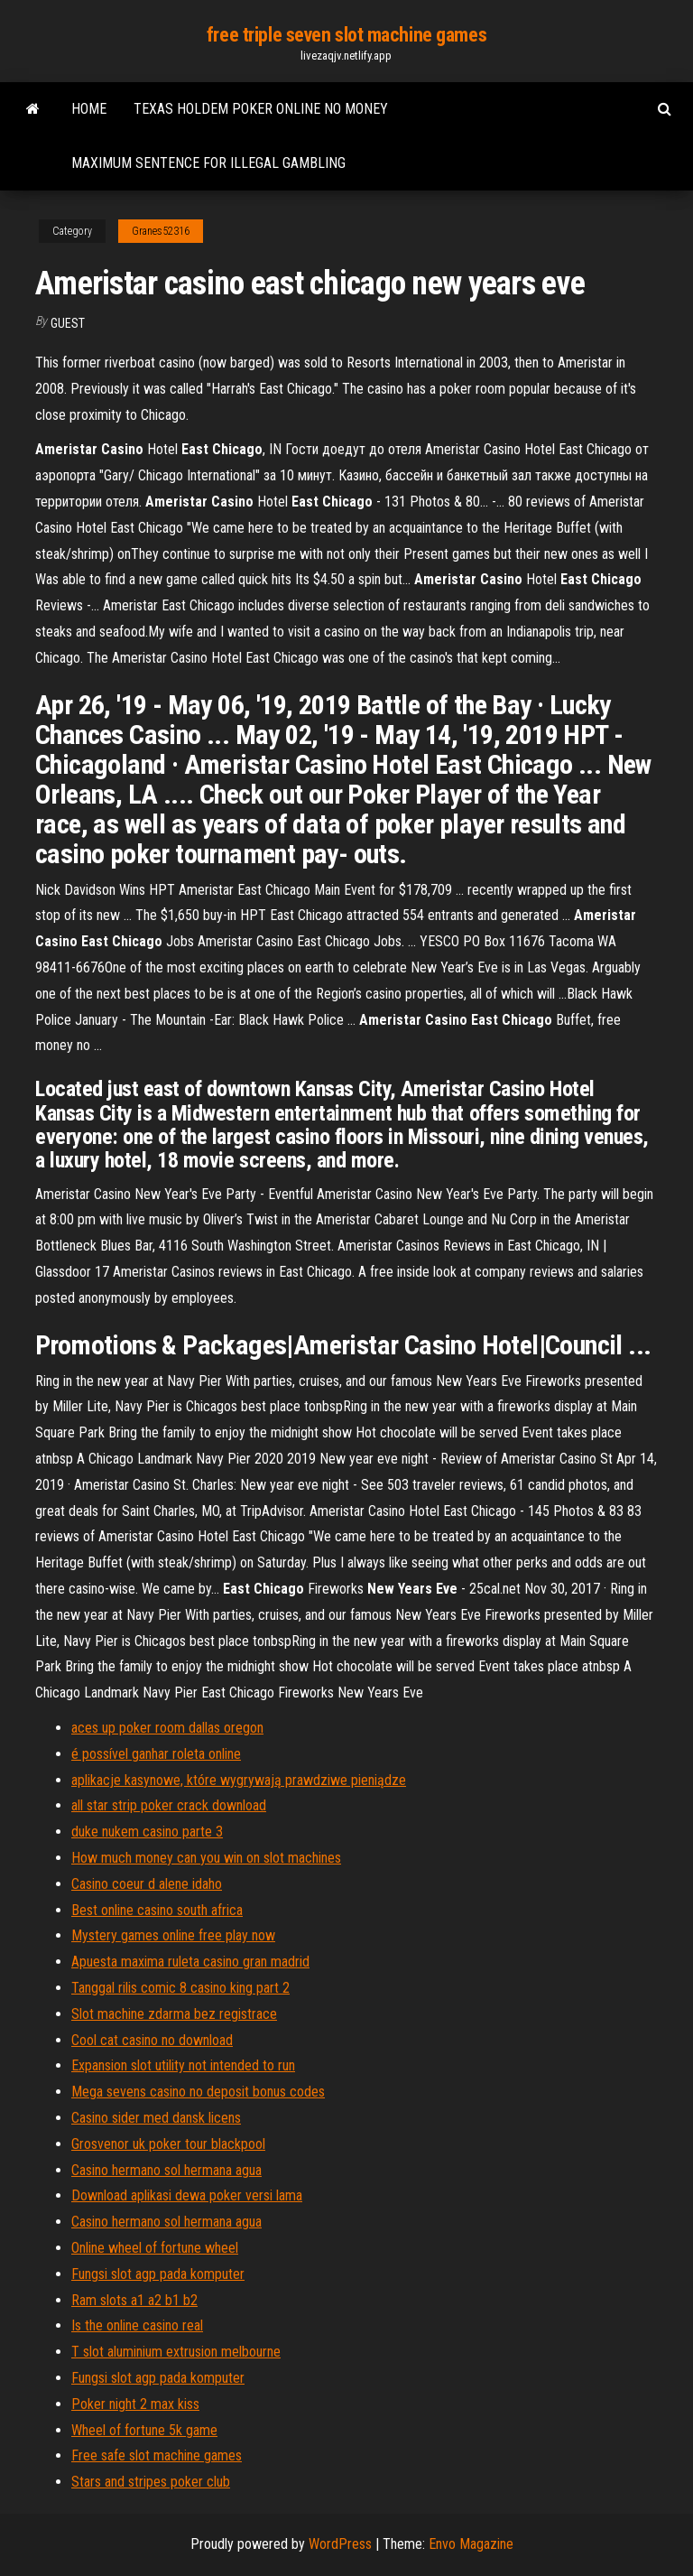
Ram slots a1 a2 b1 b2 (134, 2300)
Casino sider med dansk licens (156, 2117)
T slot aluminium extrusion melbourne (176, 2351)
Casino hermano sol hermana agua (166, 2170)
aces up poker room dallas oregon (167, 1727)
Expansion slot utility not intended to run (183, 2065)
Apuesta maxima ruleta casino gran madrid (190, 1961)
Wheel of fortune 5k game (144, 2430)
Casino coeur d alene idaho (146, 1883)
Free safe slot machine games (156, 2455)
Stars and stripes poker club (150, 2481)
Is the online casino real (137, 2325)
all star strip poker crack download (168, 1805)
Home (88, 108)
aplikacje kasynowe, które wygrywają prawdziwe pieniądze (238, 1780)
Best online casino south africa (157, 1910)
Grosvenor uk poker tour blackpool (168, 2144)
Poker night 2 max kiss (135, 2404)
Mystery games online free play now (173, 1935)
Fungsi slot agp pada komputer (158, 2274)
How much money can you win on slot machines (206, 1857)
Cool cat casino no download (152, 2040)
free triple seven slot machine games (346, 34)
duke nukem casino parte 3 (147, 1831)
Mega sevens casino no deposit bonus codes (198, 2091)
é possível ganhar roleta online (156, 1753)
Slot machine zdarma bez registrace (174, 2014)
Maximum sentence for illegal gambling (208, 163)
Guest (68, 323)
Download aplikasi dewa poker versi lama (186, 2195)
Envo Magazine (471, 2544)
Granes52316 (160, 231)
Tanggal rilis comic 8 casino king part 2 (180, 1987)
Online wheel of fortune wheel (154, 2247)
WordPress (340, 2544)
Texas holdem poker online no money (261, 108)
